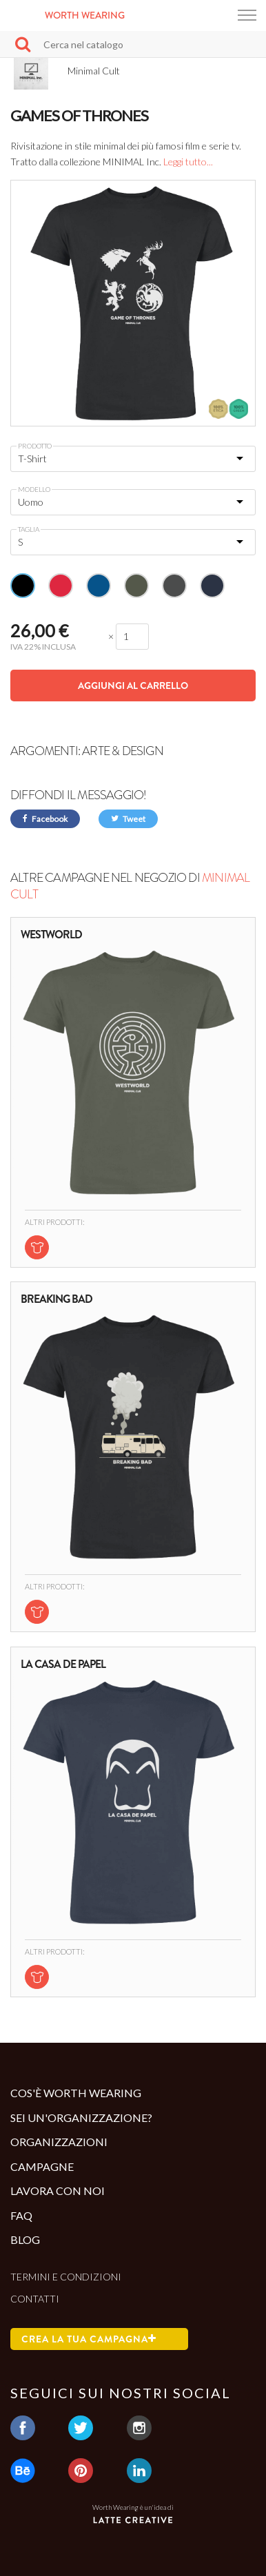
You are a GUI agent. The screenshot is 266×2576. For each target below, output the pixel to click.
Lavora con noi (57, 2190)
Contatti (34, 2299)
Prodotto (35, 446)
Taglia (28, 529)
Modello (34, 489)
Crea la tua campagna (88, 2339)
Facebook (45, 819)
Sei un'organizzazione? (81, 2117)
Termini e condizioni (65, 2277)
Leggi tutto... (188, 161)
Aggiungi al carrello (133, 685)
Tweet (128, 819)
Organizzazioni (59, 2141)
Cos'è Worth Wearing (75, 2092)
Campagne (42, 2166)
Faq (21, 2215)
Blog (25, 2239)
